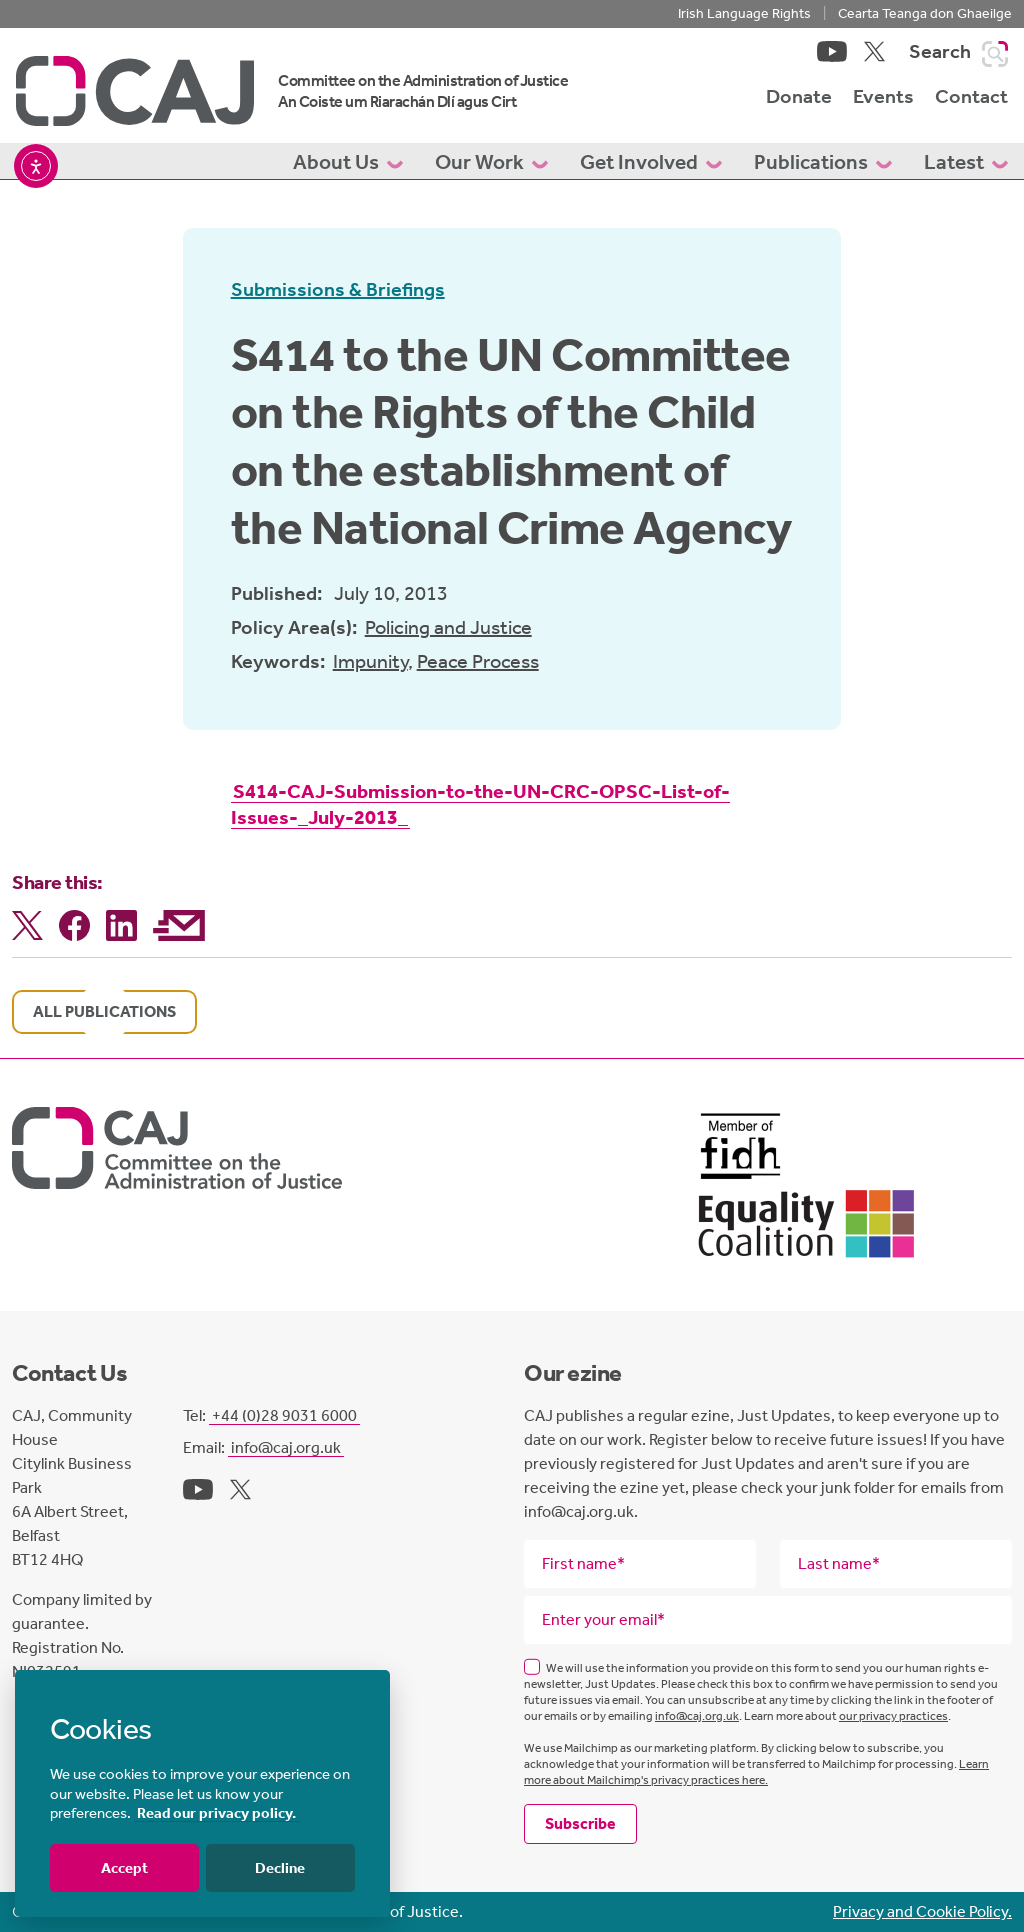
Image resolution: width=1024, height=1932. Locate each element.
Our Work (491, 162)
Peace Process (478, 661)
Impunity (370, 661)
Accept (124, 1868)
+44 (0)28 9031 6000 (284, 1415)
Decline (280, 1868)
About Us (348, 162)
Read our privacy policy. (216, 1813)
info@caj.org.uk (286, 1447)
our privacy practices (893, 1716)
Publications (823, 162)
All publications (104, 1011)
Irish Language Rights (744, 13)
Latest (966, 162)
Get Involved (651, 162)
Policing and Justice (448, 627)
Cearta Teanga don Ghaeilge (925, 13)
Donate (799, 96)
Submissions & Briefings (338, 289)
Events (883, 96)
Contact (971, 96)
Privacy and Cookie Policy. (922, 1911)
